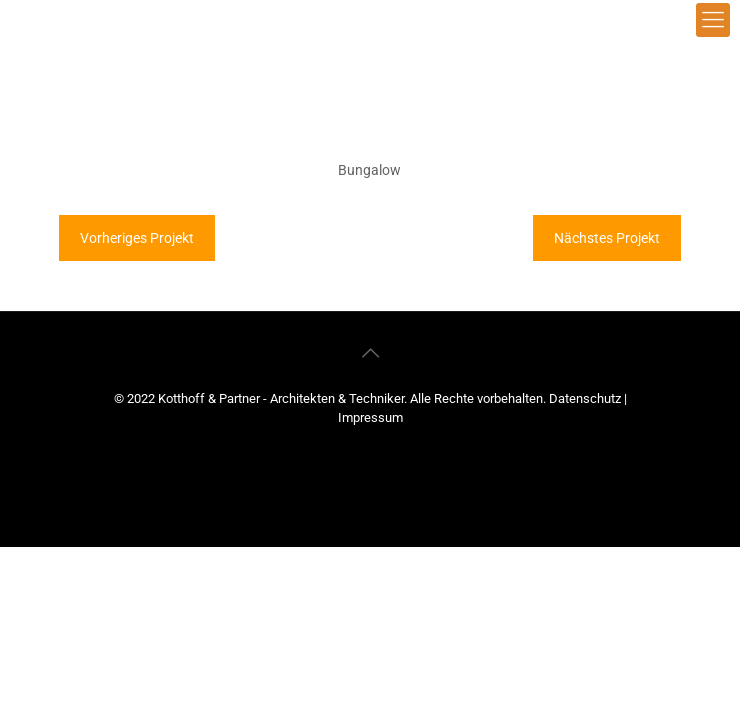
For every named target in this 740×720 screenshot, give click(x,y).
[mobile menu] (713, 20)
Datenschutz (586, 398)
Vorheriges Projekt (137, 238)
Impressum (370, 417)
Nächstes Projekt (607, 238)
